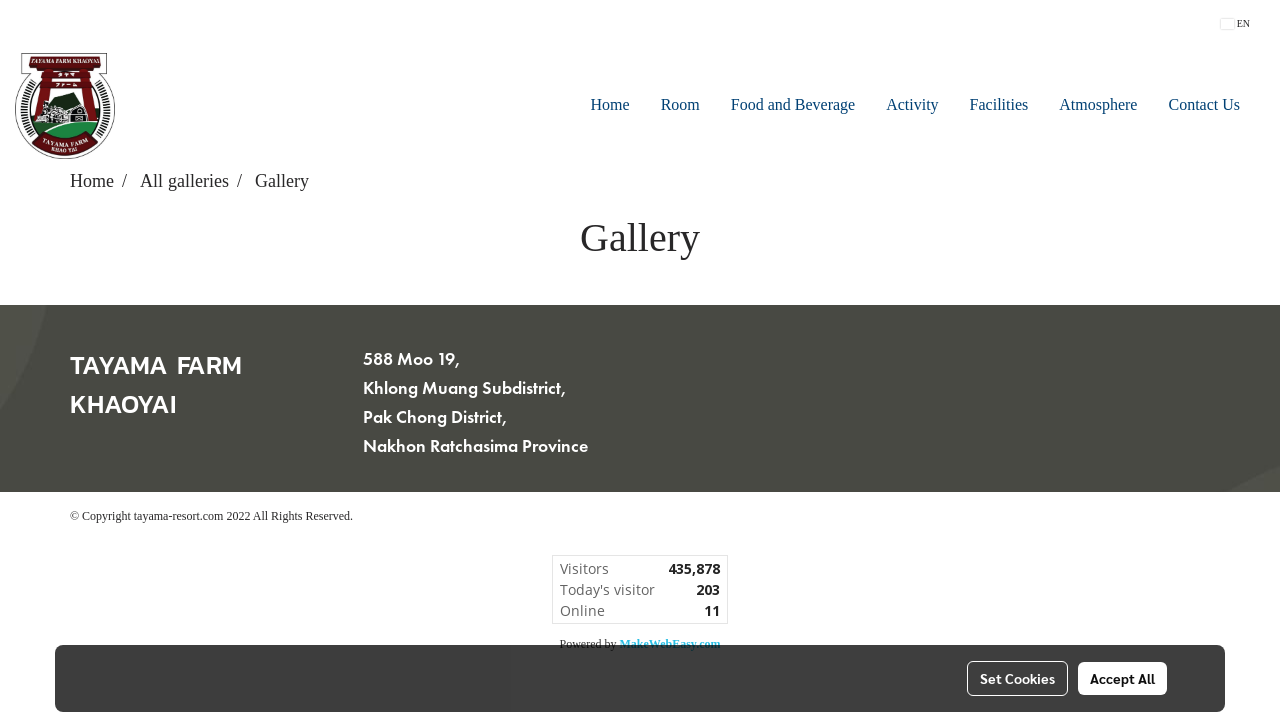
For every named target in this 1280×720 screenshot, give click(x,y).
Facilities (999, 106)
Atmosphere (1098, 106)
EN (1235, 23)
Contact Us (1204, 106)
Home (610, 106)
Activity (912, 106)
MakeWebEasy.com (670, 644)
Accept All (1122, 678)
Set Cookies (1017, 678)
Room (680, 106)
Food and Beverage (793, 106)
